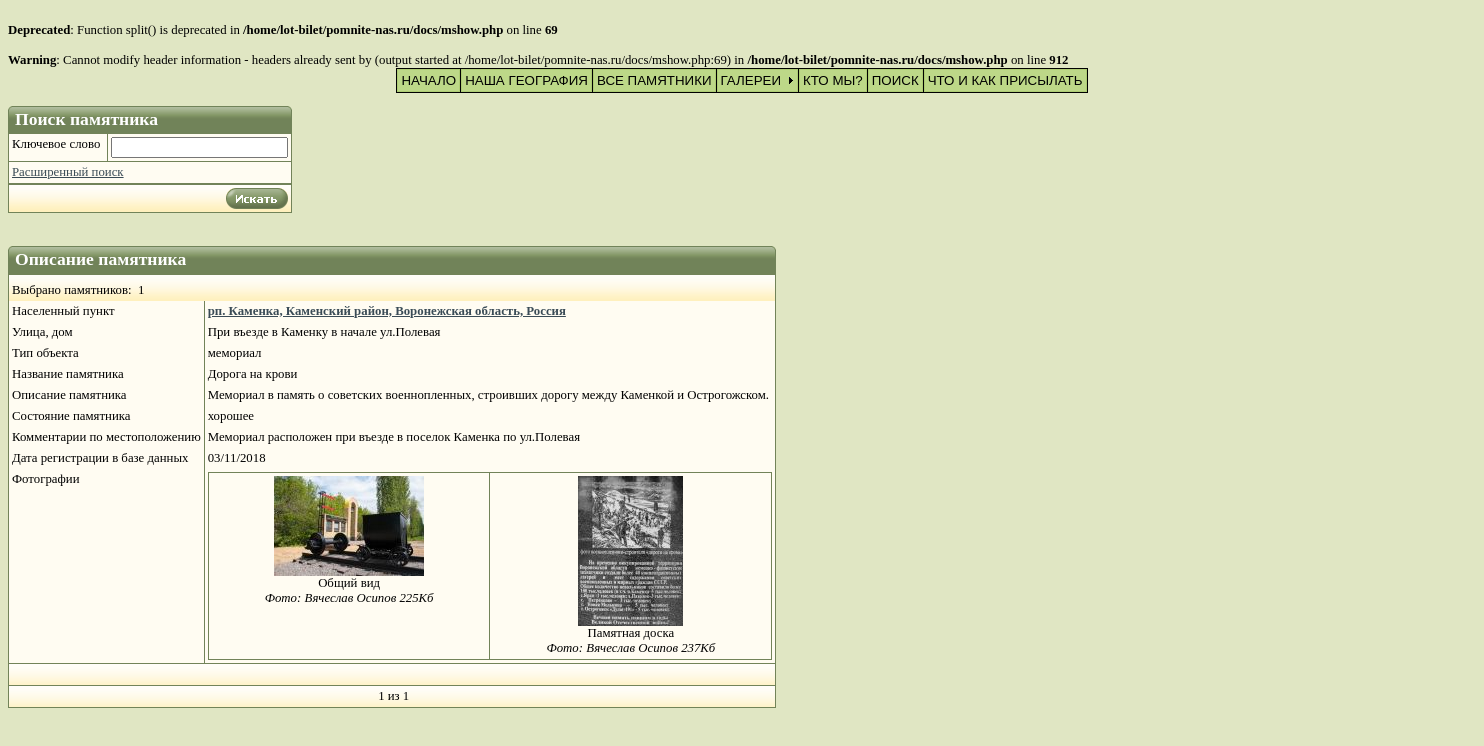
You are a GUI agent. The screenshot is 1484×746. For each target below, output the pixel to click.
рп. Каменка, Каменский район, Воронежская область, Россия (387, 311)
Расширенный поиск (68, 172)
